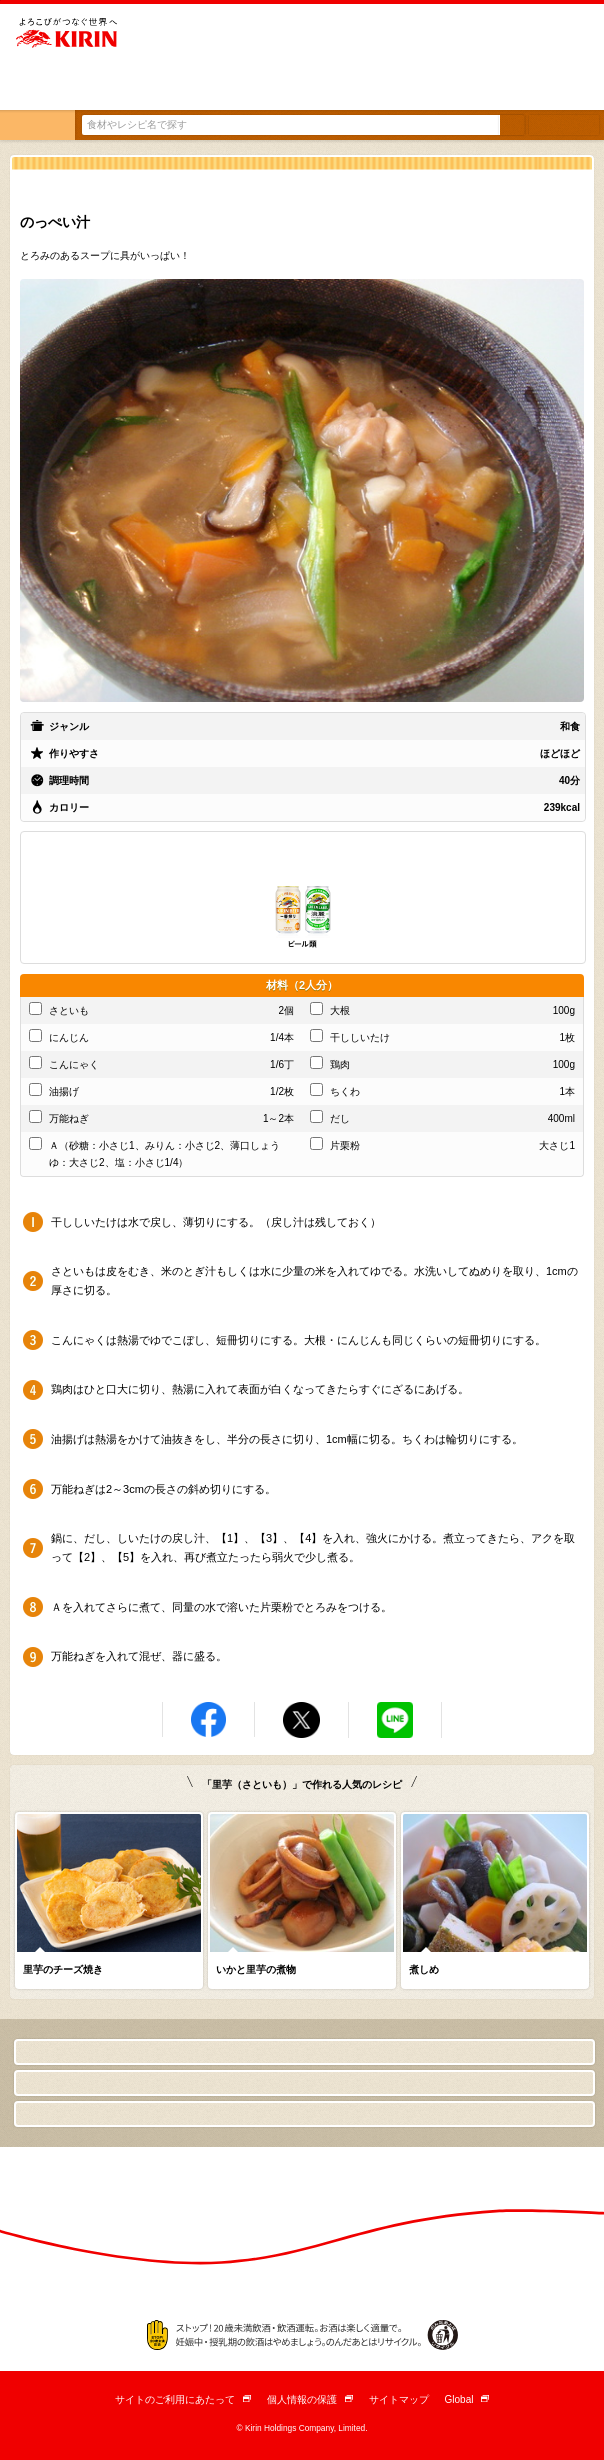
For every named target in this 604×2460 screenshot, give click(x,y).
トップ (37, 125)
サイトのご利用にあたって (183, 2399)
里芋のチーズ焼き (63, 1969)
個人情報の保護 (310, 2399)
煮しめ (424, 1969)
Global (467, 2399)
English (564, 86)
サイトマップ (399, 2399)
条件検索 (564, 125)
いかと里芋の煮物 (256, 1969)
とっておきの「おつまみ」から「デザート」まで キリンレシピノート (73, 85)
